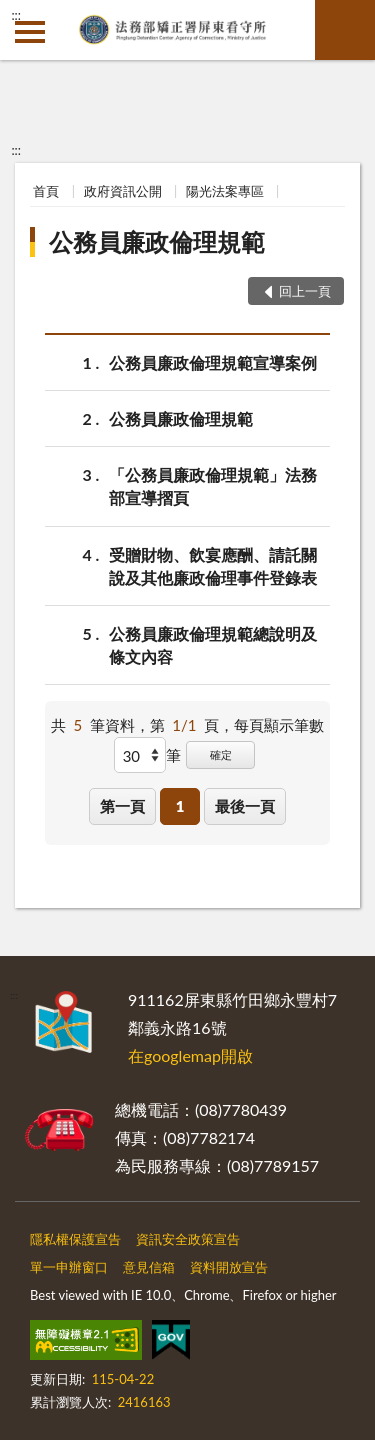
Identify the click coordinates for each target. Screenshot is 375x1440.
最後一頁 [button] (245, 806)
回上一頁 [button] (305, 291)
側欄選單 (30, 32)
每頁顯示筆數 (279, 725)
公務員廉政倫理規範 (157, 241)
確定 (221, 754)
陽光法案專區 (225, 191)
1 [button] (180, 806)
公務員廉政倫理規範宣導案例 (213, 362)
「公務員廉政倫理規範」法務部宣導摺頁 (213, 485)
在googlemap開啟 (190, 1055)
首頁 (46, 191)
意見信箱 (149, 1267)
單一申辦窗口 (69, 1267)
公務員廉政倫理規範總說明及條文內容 (213, 644)
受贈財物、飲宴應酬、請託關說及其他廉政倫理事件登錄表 (213, 565)
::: (16, 15)
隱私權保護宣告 (75, 1239)
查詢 (345, 30)
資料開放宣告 (229, 1267)
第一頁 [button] (122, 806)
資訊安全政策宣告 (188, 1239)
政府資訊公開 (123, 191)
